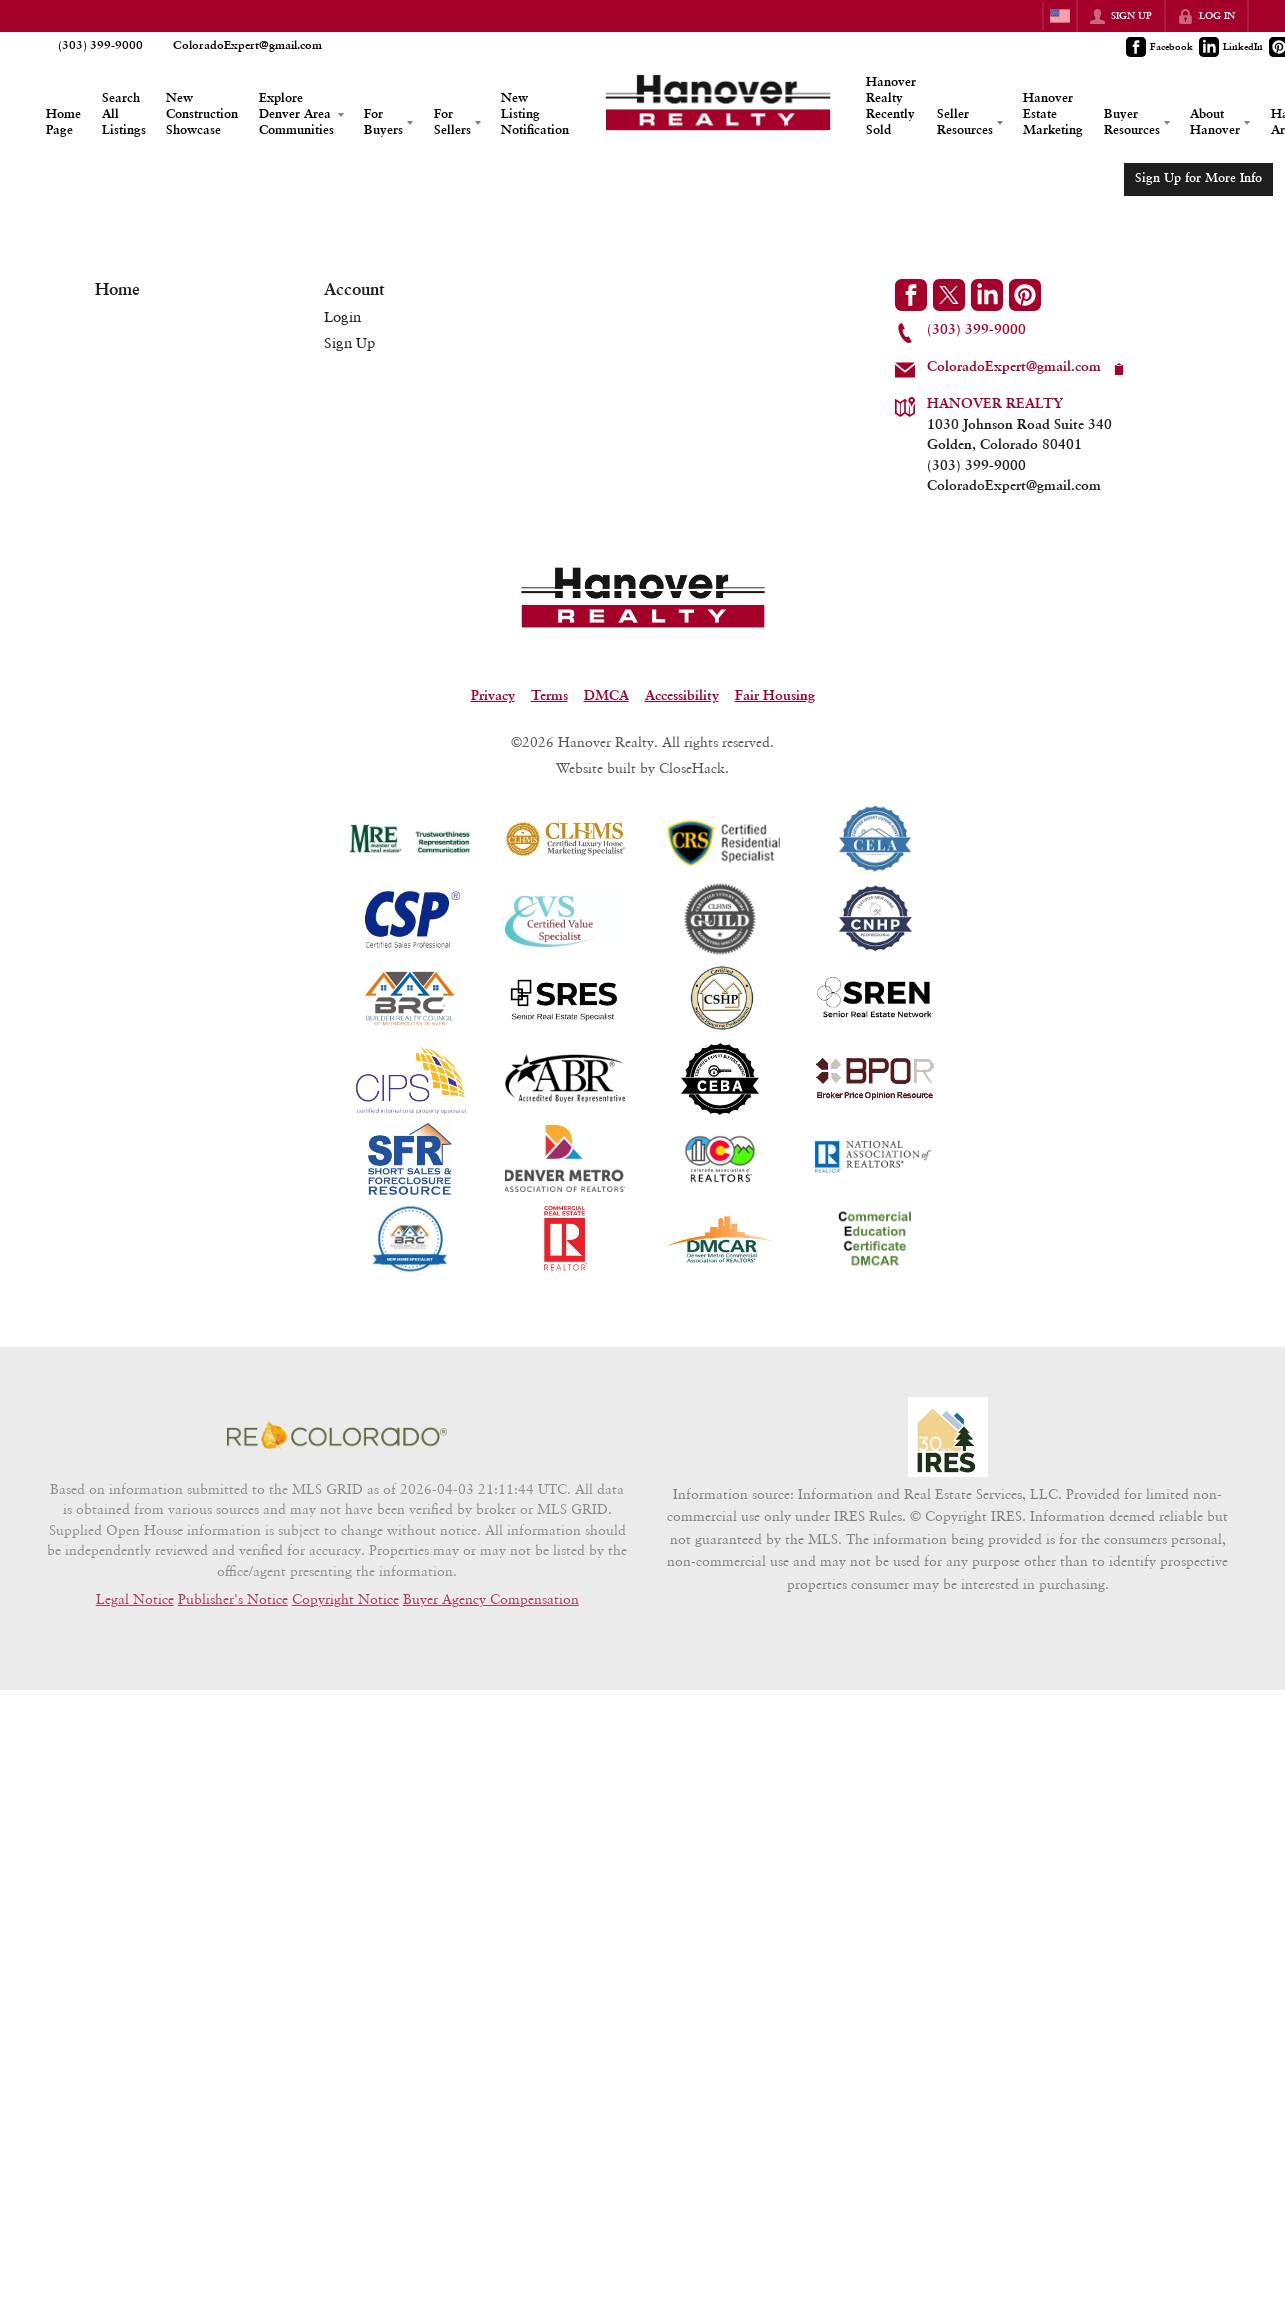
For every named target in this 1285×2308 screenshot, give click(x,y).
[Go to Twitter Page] (949, 295)
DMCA (606, 696)
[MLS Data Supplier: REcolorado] (337, 1435)
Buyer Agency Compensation (491, 1599)
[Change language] (1060, 16)
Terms (549, 696)
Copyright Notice (345, 1599)
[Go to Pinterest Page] (1025, 295)
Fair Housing (775, 696)
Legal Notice (135, 1599)
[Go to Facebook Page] (1160, 47)
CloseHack (692, 768)
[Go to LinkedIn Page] (1232, 47)
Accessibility (682, 696)
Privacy (493, 696)
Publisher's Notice (233, 1599)
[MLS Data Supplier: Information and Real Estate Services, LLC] (948, 1437)
